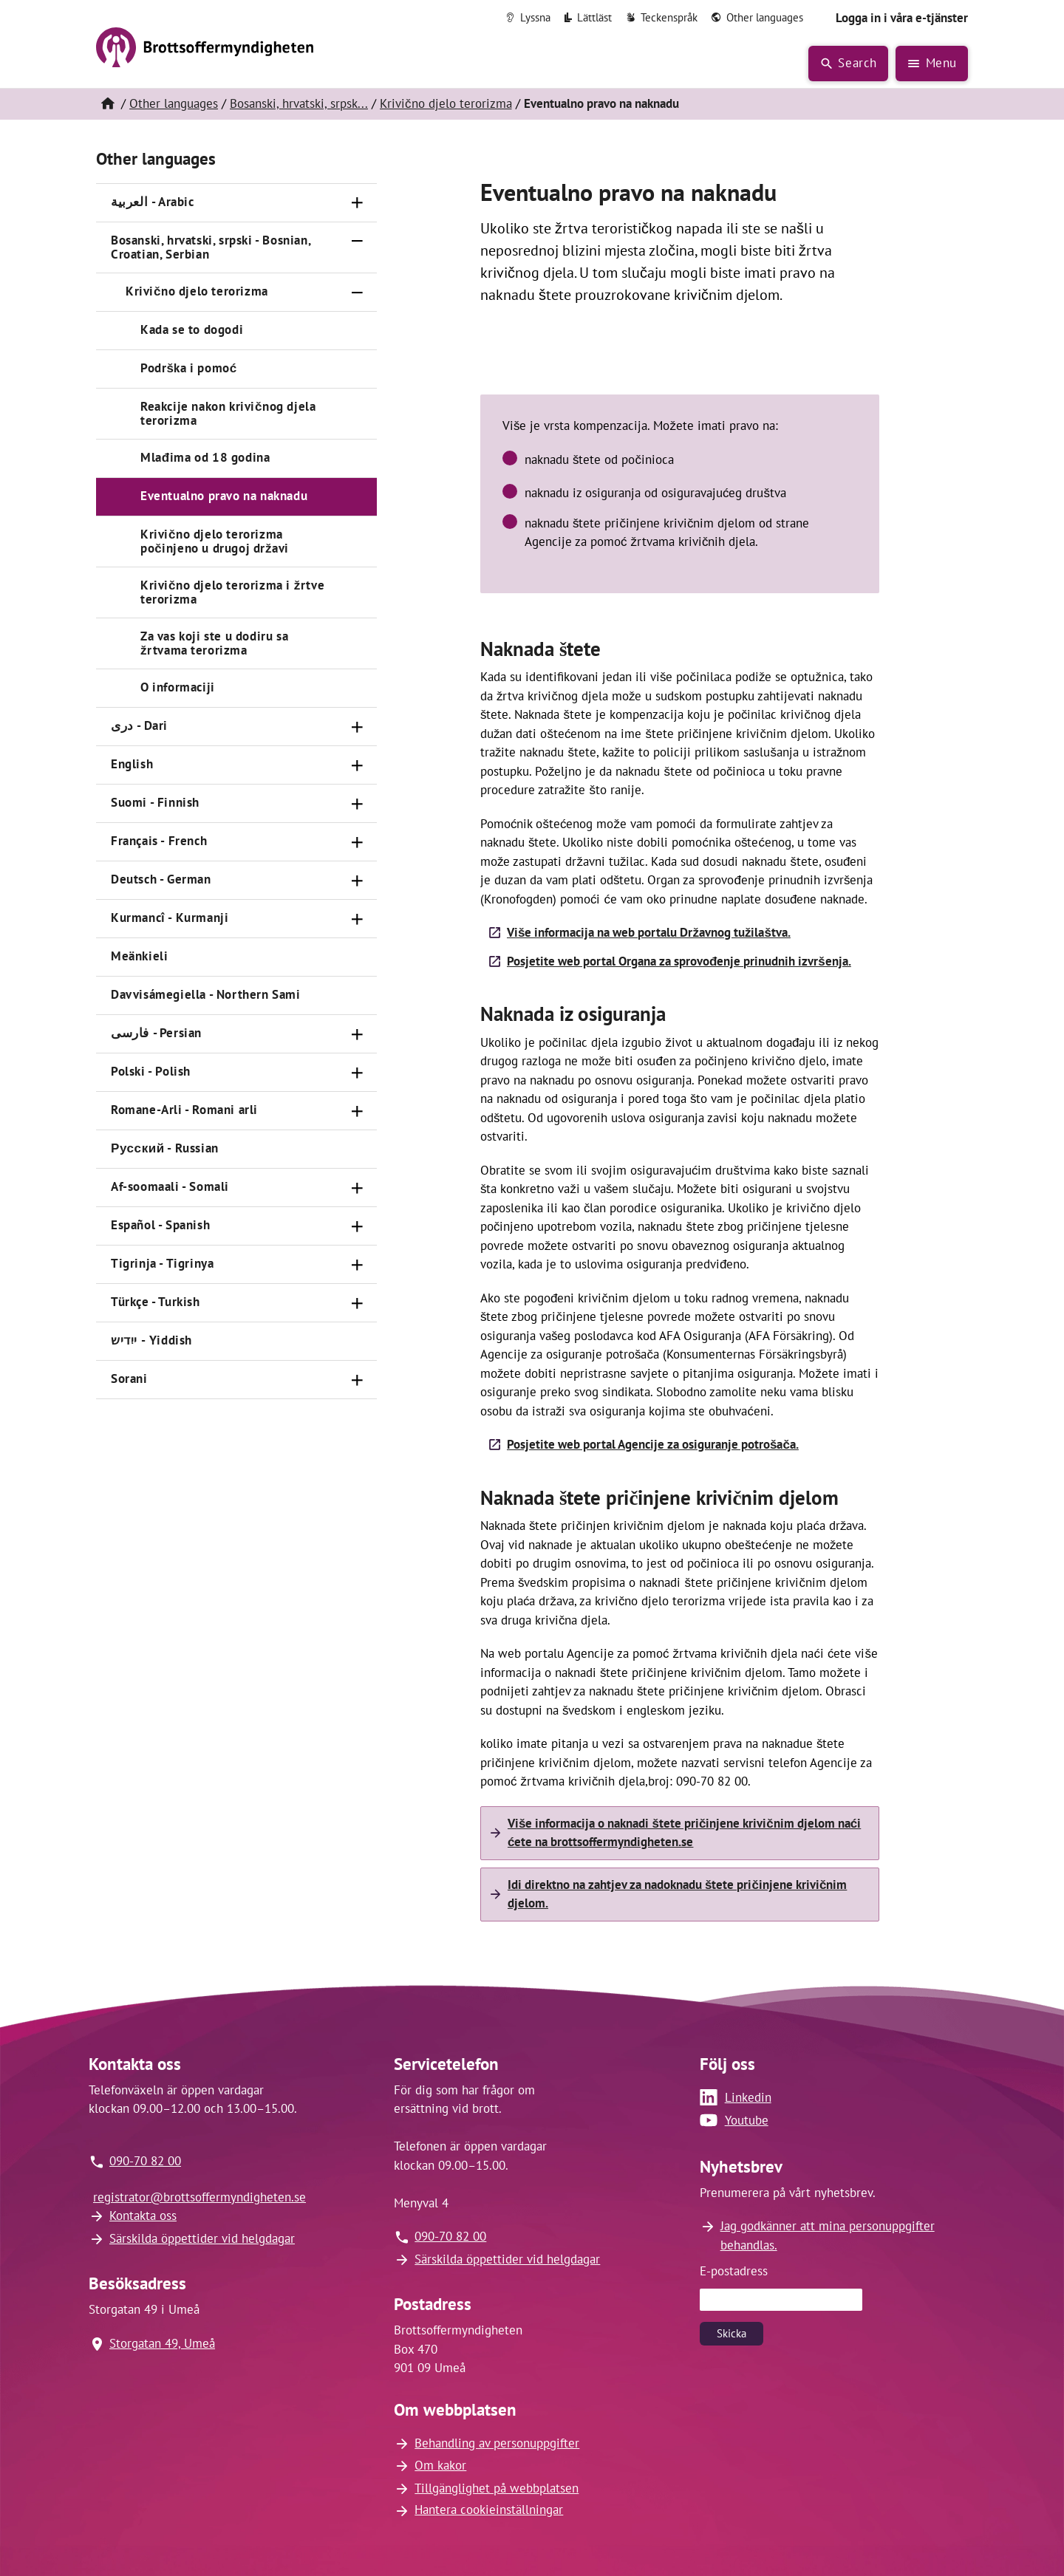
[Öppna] (357, 203)
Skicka (731, 2333)
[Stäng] (357, 241)
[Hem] (107, 104)
